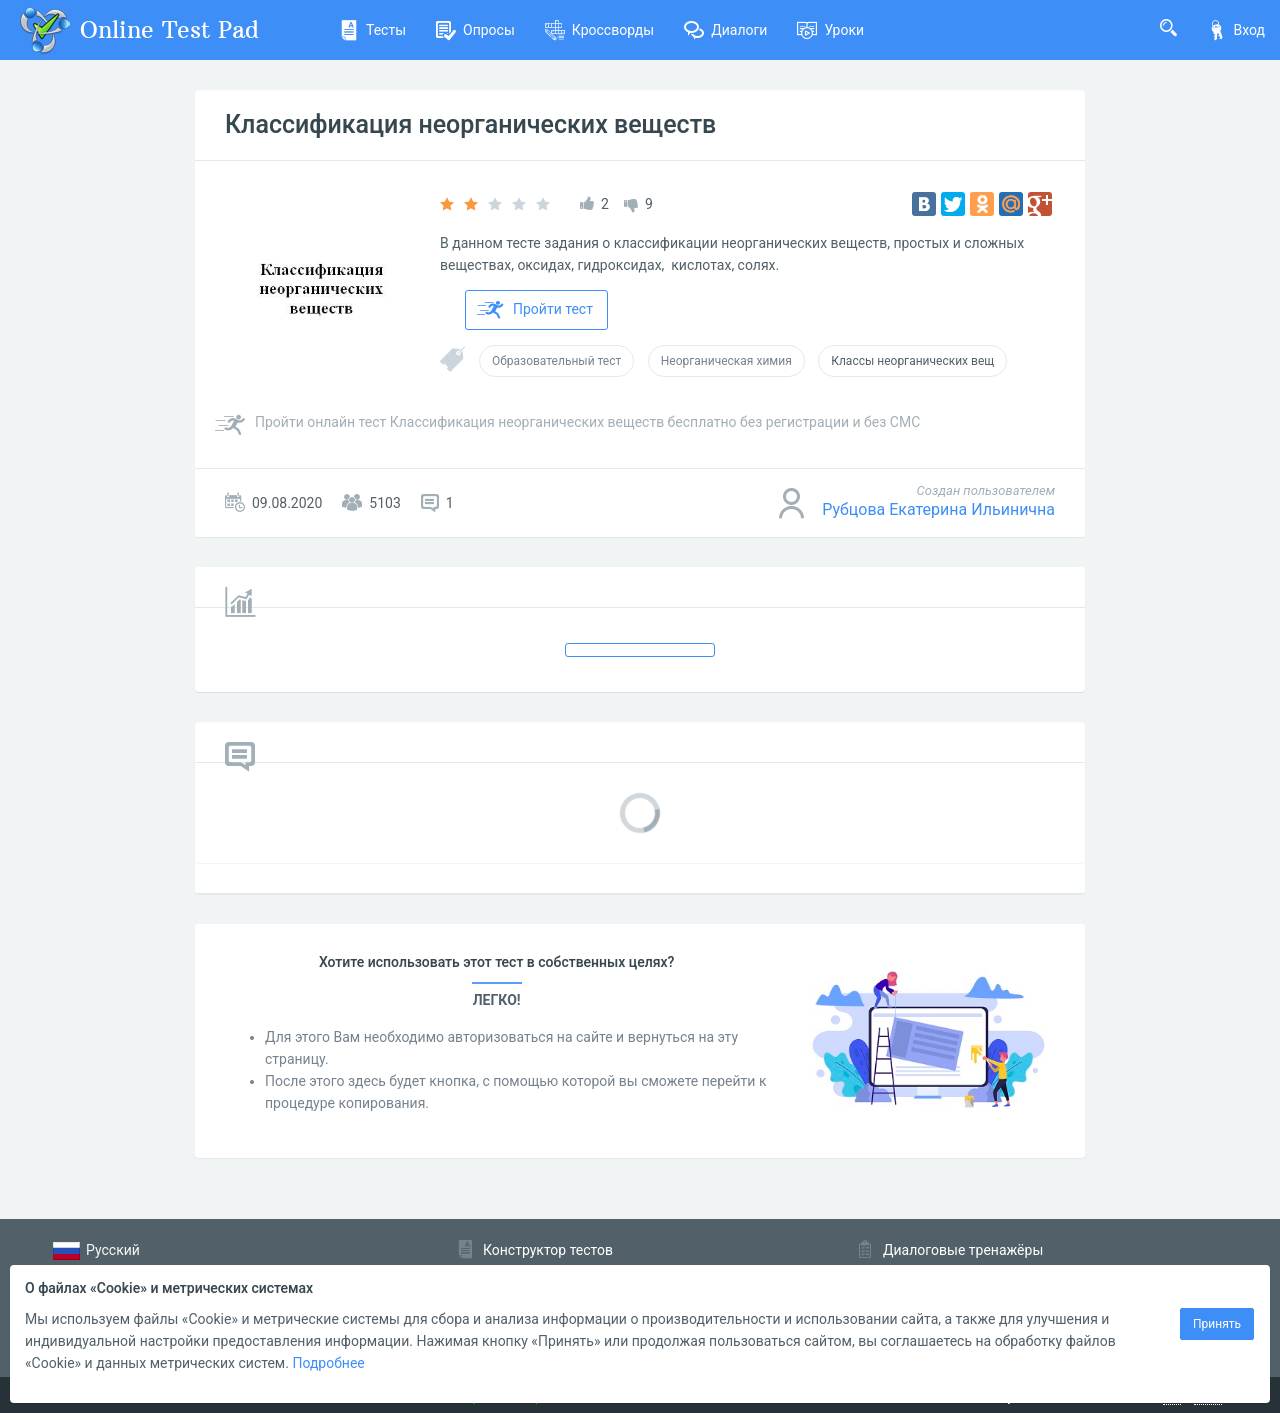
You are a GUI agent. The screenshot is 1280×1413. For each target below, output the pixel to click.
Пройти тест (535, 310)
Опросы (475, 30)
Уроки (830, 30)
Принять (1217, 1324)
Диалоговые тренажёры (963, 1250)
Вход (1236, 30)
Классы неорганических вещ (912, 361)
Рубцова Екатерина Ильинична (938, 509)
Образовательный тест (556, 361)
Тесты (372, 30)
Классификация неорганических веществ (470, 124)
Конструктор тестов (548, 1250)
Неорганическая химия (726, 361)
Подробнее (328, 1363)
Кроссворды (599, 30)
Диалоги (725, 30)
